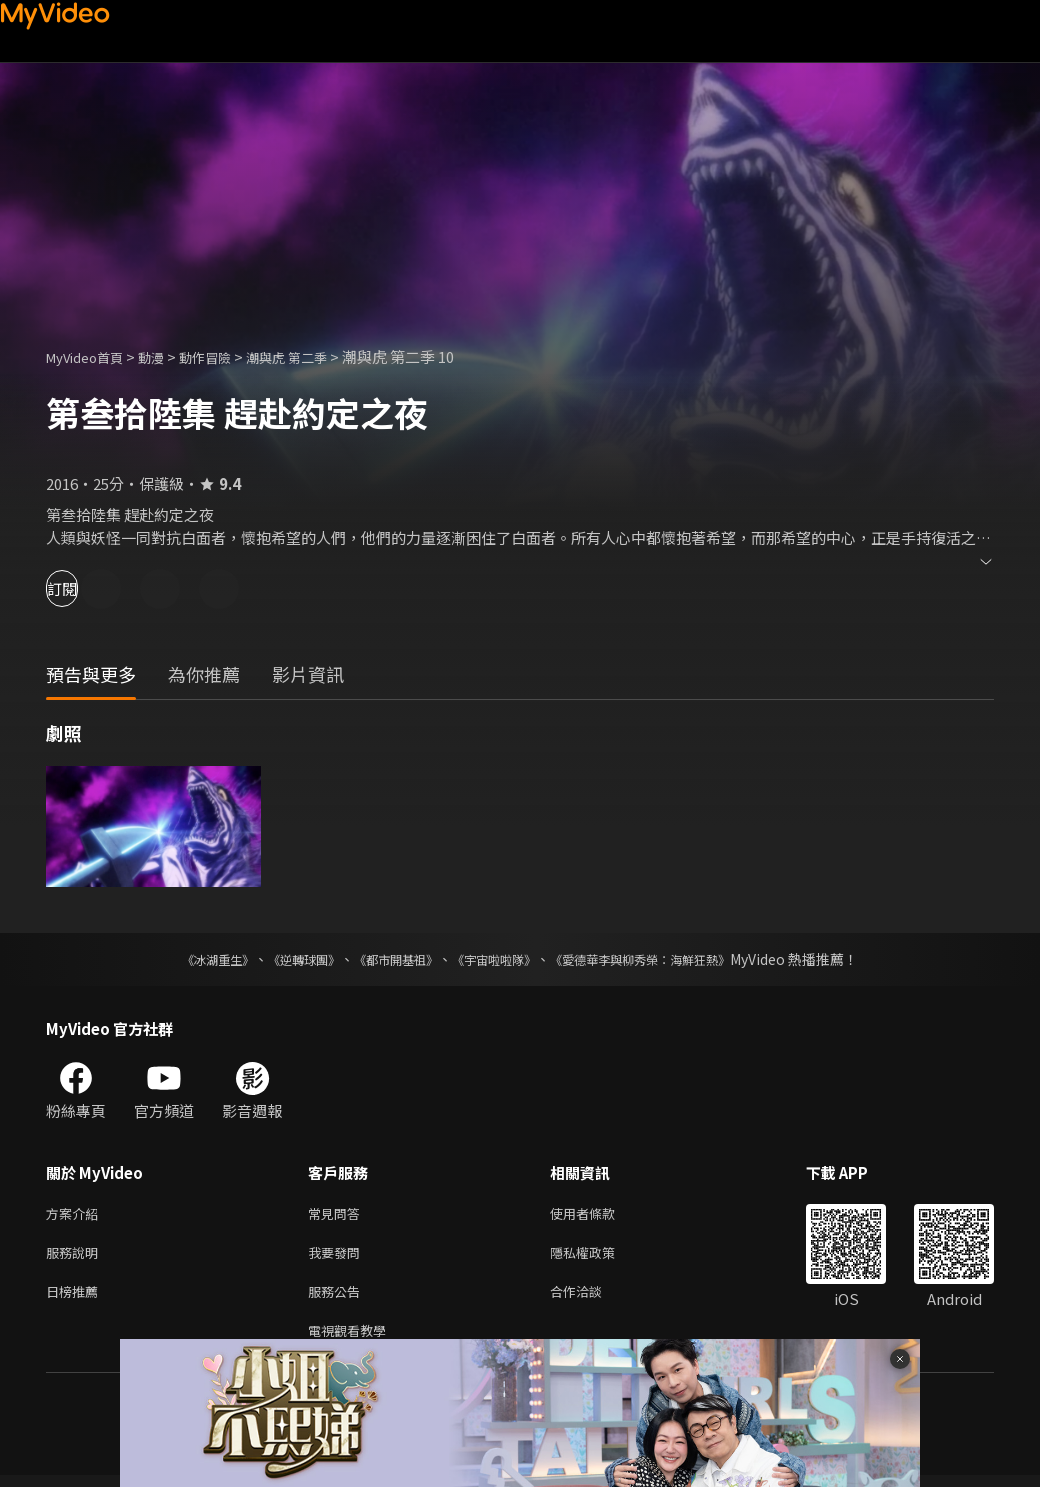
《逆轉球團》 (281, 959)
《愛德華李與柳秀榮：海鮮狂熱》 (666, 959)
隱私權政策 (599, 1256)
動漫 (167, 356)
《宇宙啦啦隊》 (498, 959)
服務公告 (338, 1298)
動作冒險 (227, 356)
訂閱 (86, 588)
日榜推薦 (76, 1298)
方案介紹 (76, 1214)
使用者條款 (599, 1214)
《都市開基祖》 (386, 959)
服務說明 (76, 1256)
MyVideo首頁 (91, 356)
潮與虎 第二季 (318, 356)
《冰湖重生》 (183, 959)
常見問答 (338, 1214)
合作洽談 (592, 1298)
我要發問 (338, 1256)
